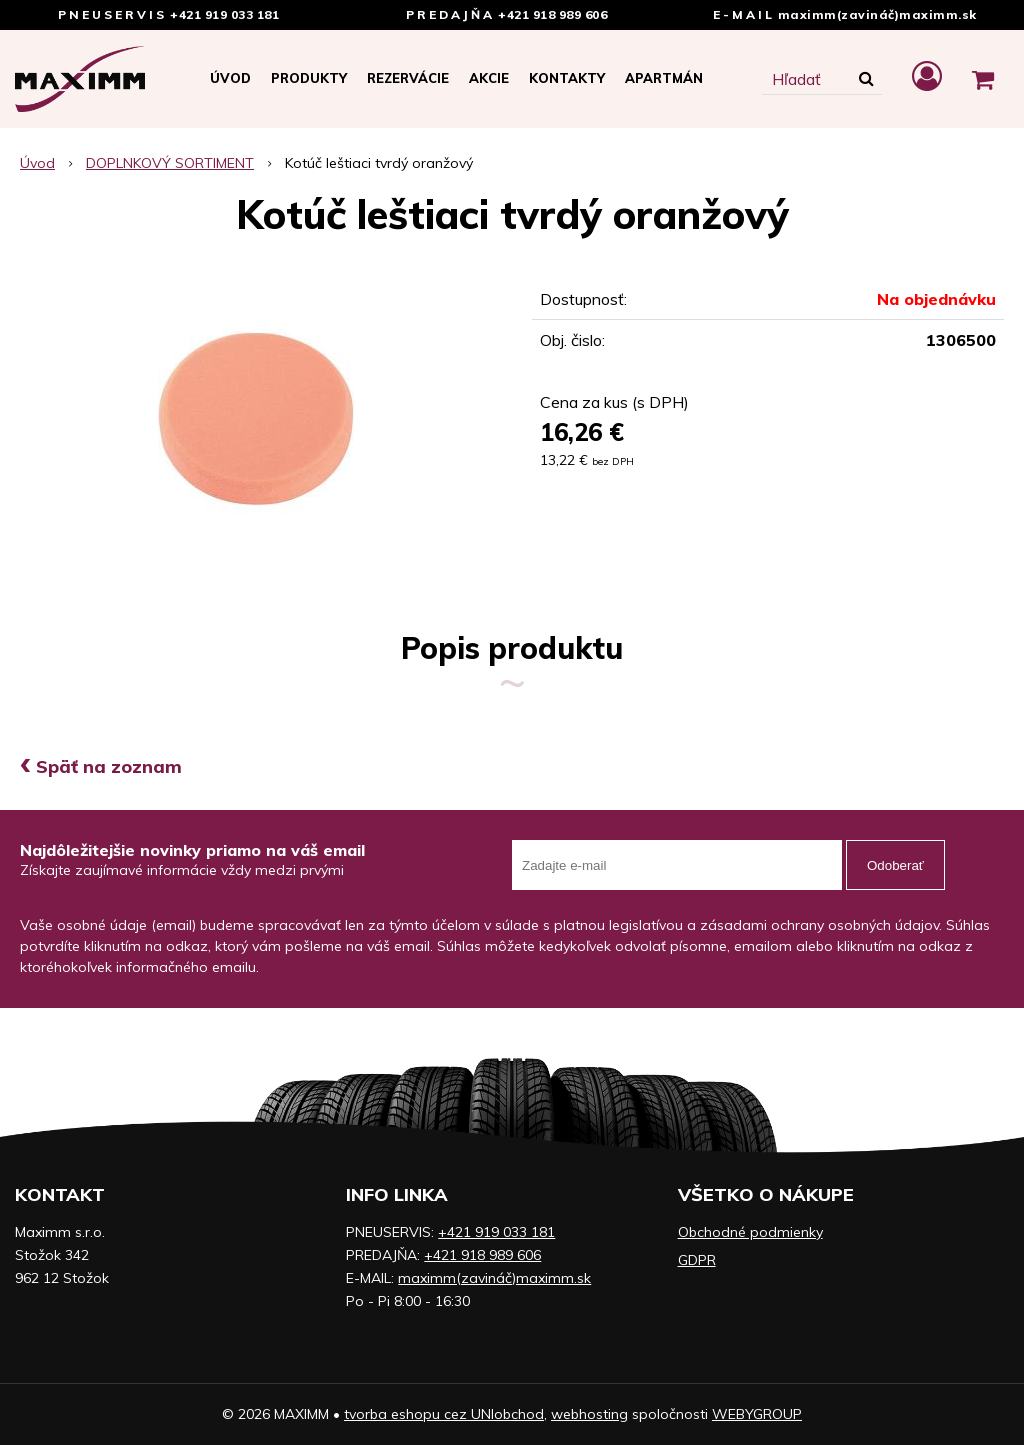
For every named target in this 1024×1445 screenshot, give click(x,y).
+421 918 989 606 (552, 14)
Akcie (489, 78)
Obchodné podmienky (750, 1232)
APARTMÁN (664, 78)
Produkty (309, 78)
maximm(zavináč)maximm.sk (877, 14)
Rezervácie (408, 78)
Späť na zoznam (101, 766)
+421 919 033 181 (224, 14)
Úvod (230, 78)
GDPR (697, 1260)
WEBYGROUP (757, 1414)
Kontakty (567, 78)
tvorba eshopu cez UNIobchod (444, 1414)
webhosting (589, 1414)
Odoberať (895, 865)
